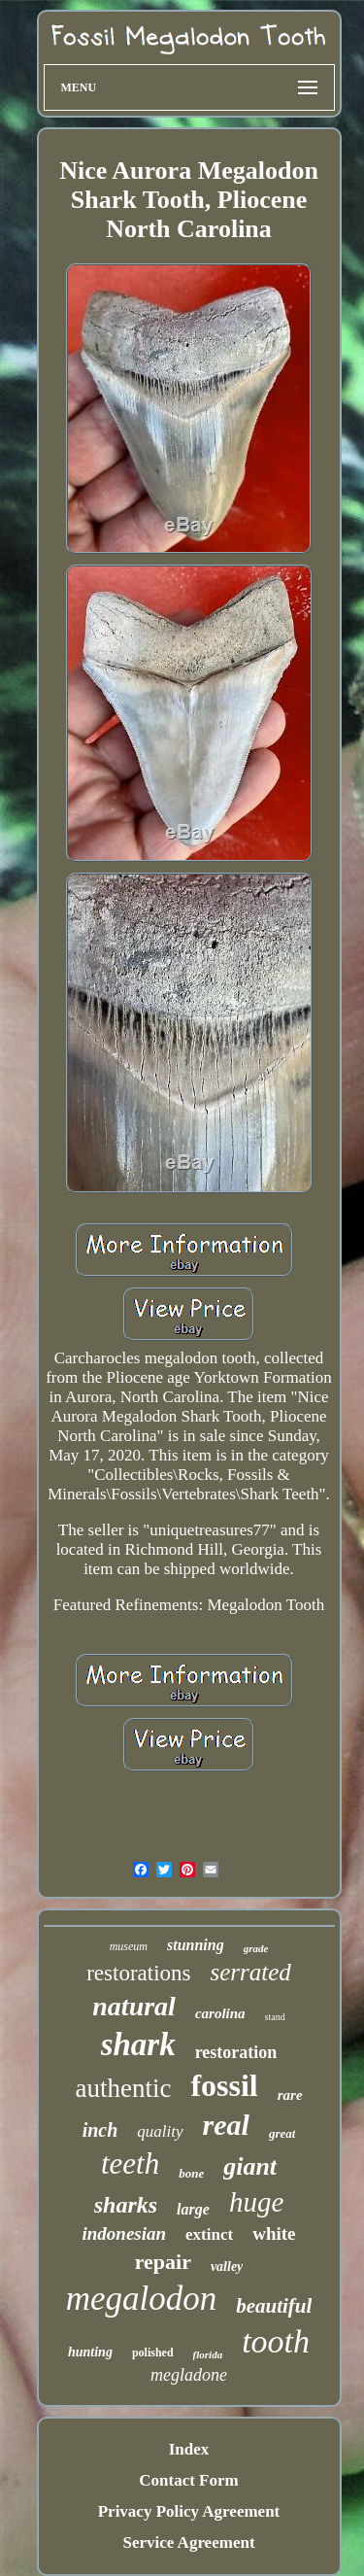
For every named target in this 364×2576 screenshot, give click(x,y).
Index (189, 2449)
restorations (138, 1973)
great (282, 2133)
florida (208, 2354)
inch (100, 2130)
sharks (125, 2204)
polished (153, 2352)
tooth (276, 2341)
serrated (250, 1972)
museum (129, 1946)
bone (191, 2173)
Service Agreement (188, 2542)
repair (163, 2262)
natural (134, 2006)
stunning (195, 1945)
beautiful (274, 2306)
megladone (188, 2375)
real (226, 2125)
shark (138, 2044)
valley (227, 2266)
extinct (209, 2234)
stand (275, 2016)
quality (159, 2131)
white (273, 2233)
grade (256, 1948)
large (193, 2209)
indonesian (124, 2233)
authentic (123, 2088)
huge (256, 2201)
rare (290, 2095)
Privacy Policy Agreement (189, 2511)
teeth (130, 2164)
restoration (236, 2052)
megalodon (141, 2299)
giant (250, 2166)
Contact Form (188, 2480)
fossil (223, 2085)
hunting (90, 2352)
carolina (220, 2013)
